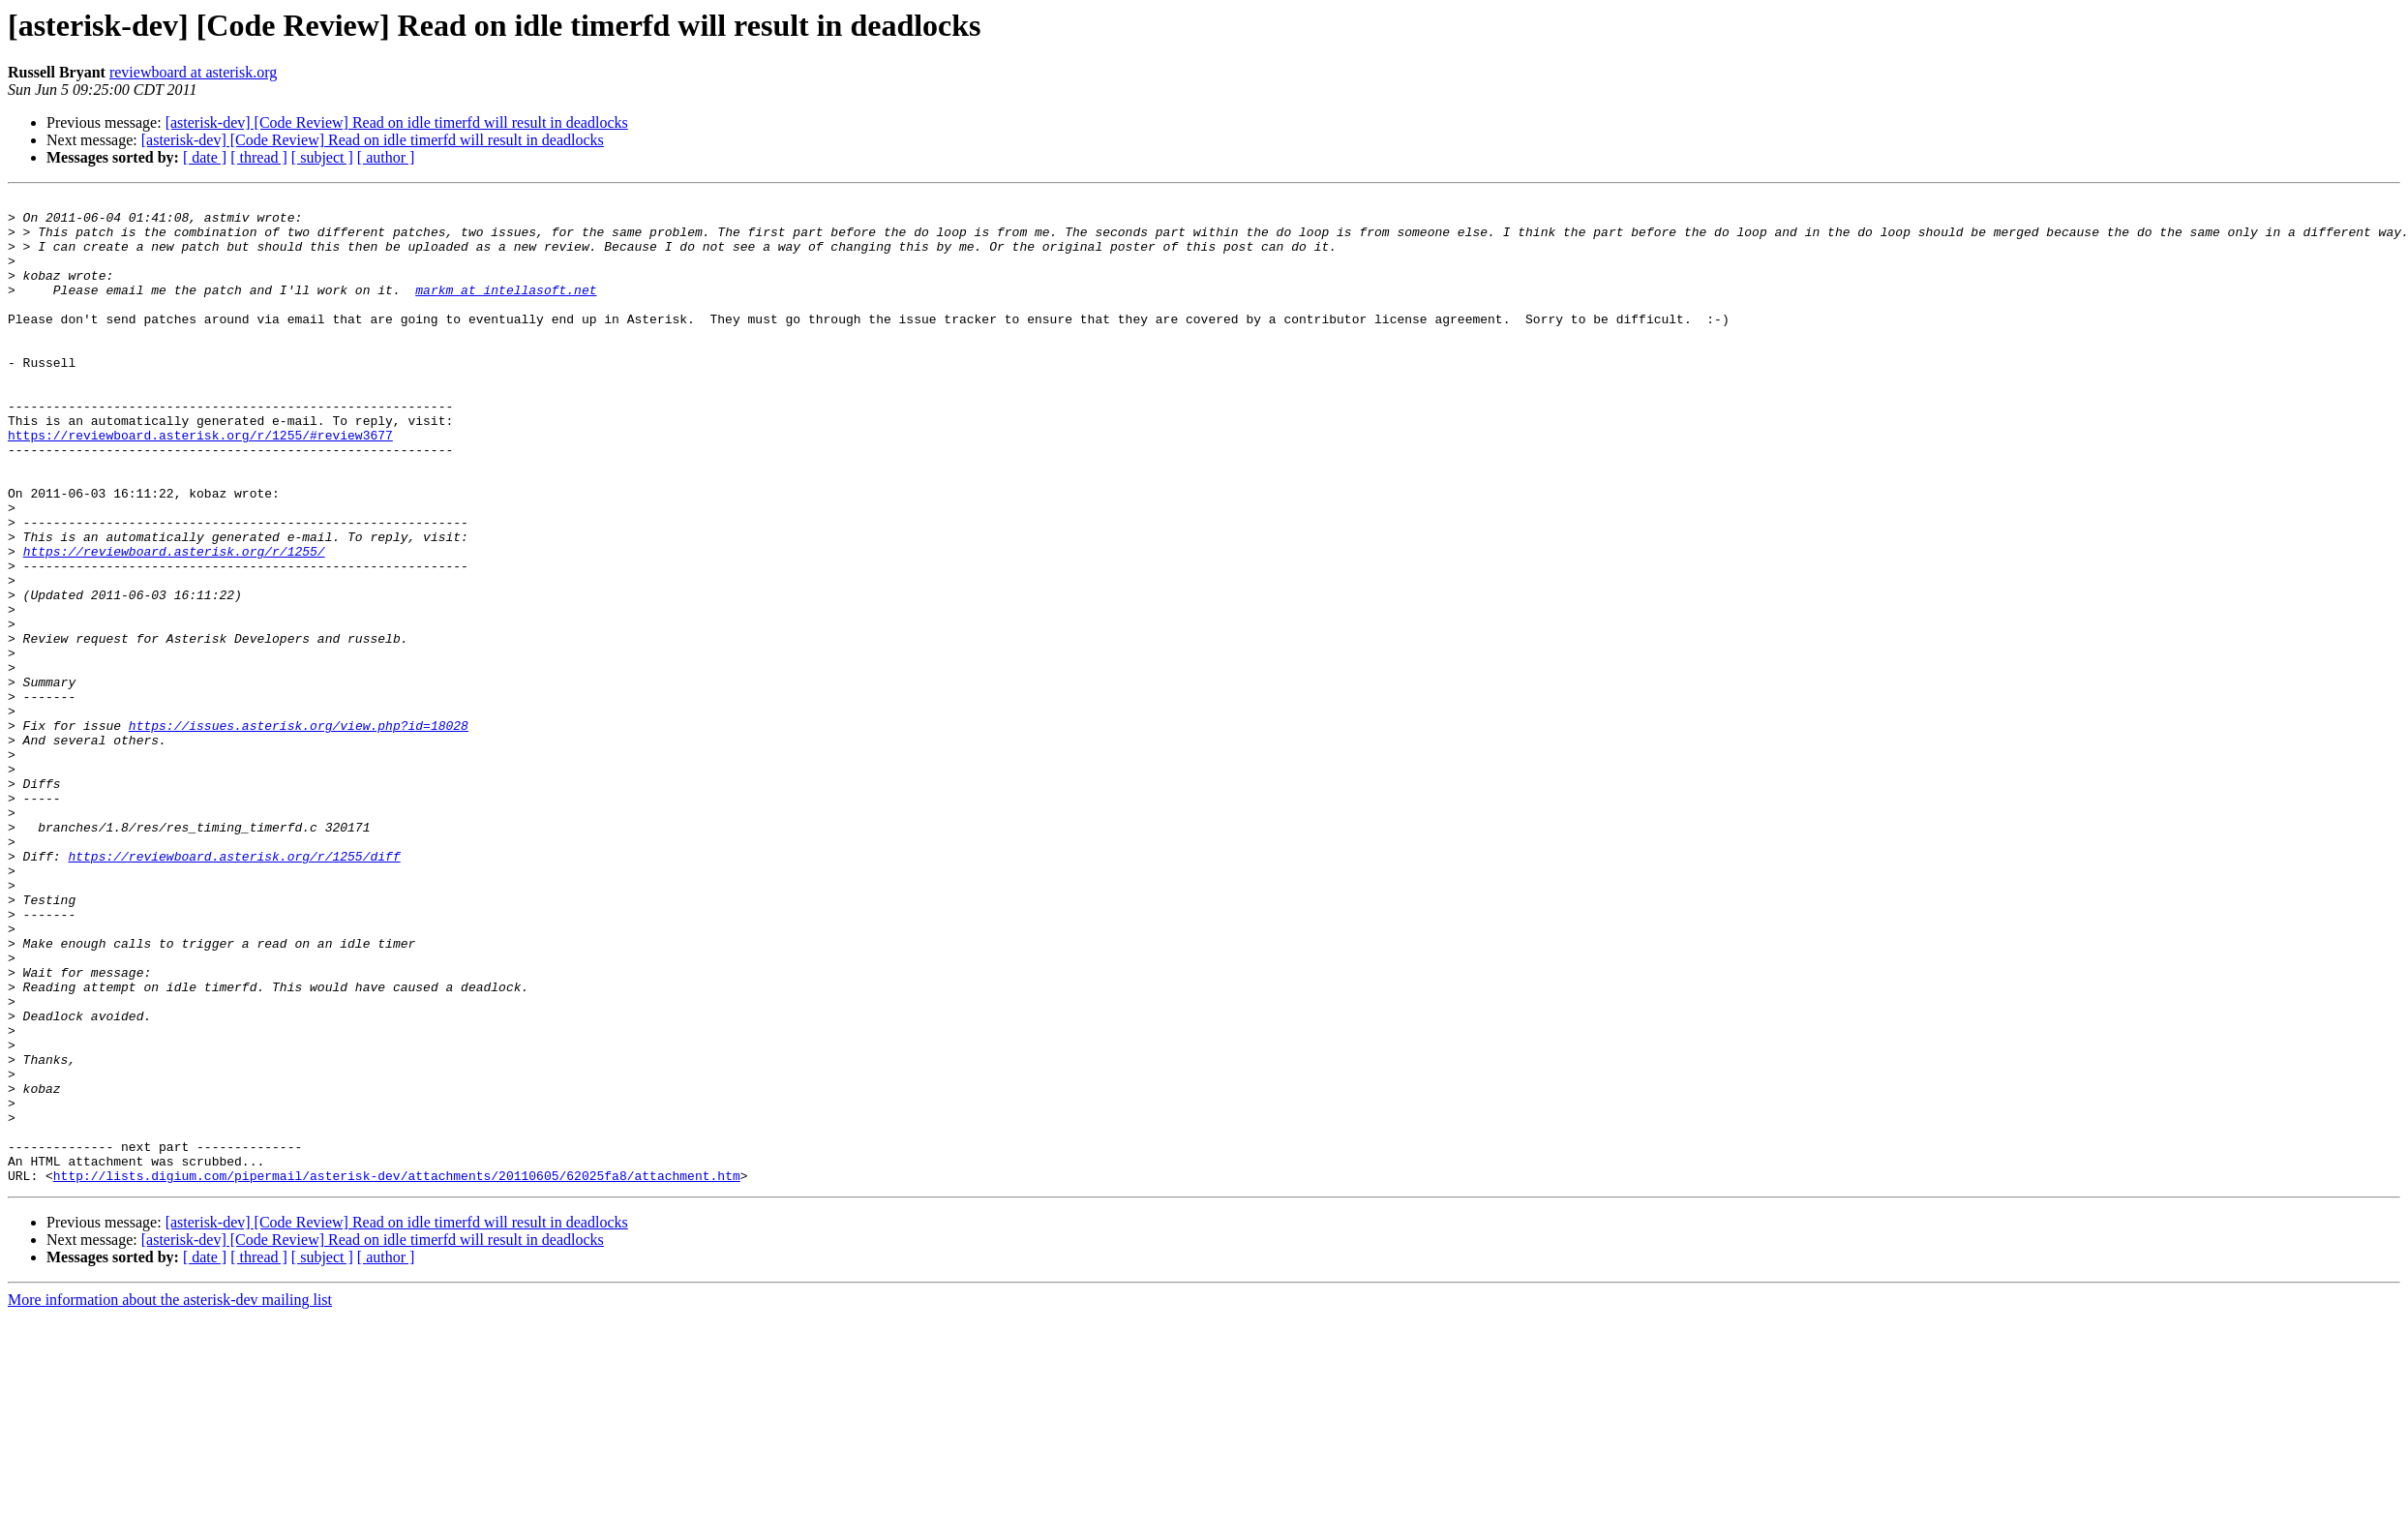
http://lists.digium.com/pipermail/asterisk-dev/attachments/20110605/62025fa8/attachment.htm (396, 1372)
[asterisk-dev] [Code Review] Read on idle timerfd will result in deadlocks (397, 122)
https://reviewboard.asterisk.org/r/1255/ (174, 623)
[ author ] (386, 157)
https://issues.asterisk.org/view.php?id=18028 (298, 832)
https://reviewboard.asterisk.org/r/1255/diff (234, 989)
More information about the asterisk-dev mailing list (170, 1497)
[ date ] (204, 157)
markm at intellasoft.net (505, 309)
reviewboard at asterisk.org (193, 72)
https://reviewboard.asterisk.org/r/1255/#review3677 (200, 484)
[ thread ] (258, 157)
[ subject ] (322, 157)
